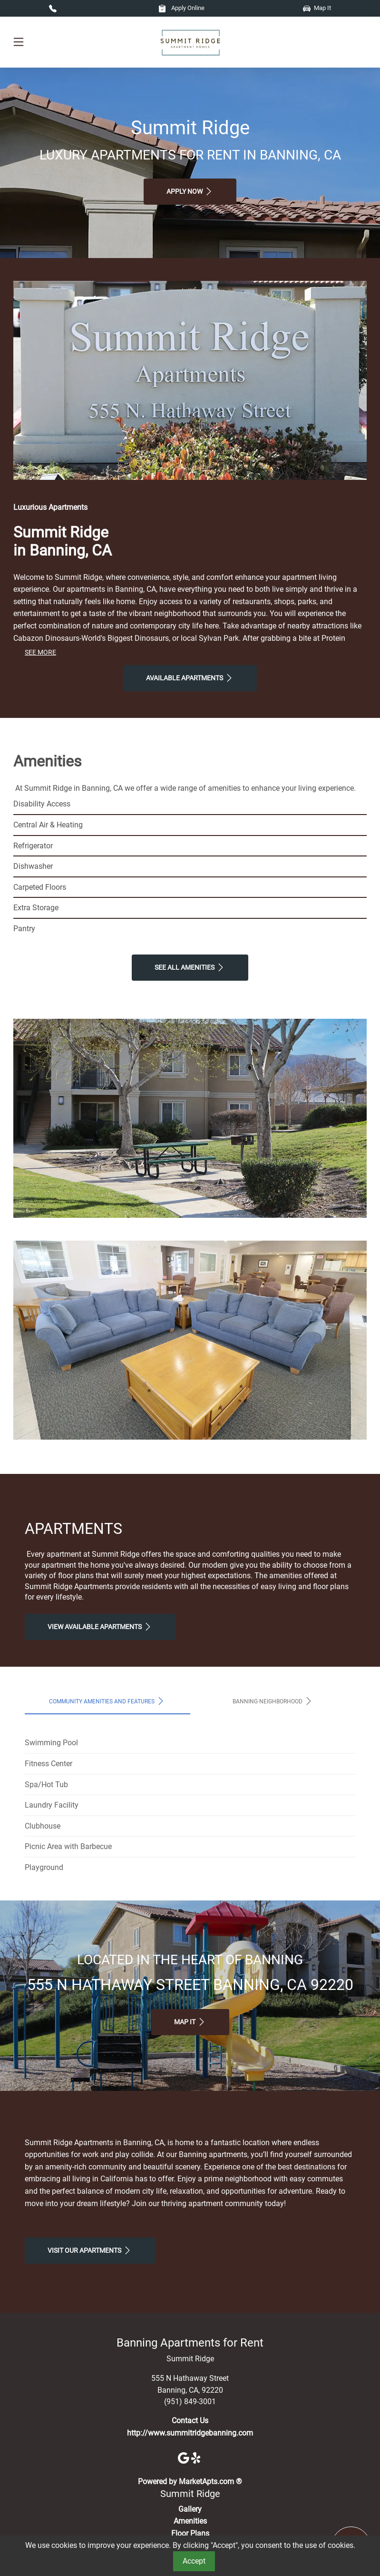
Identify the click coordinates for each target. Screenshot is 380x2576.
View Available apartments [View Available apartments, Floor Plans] (100, 1626)
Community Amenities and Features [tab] (107, 1701)
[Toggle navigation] (18, 42)
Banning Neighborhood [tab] (273, 1701)
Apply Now (190, 191)
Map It (317, 7)
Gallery (190, 2509)
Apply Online (181, 7)
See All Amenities (190, 967)
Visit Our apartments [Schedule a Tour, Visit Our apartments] (90, 2250)
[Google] (184, 2457)
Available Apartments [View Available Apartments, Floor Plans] (190, 678)
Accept (194, 2561)
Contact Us (190, 2420)
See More (40, 652)
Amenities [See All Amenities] (190, 2521)
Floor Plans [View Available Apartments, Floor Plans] (190, 2533)
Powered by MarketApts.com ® (190, 2481)
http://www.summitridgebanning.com (190, 2432)
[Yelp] (197, 2457)
